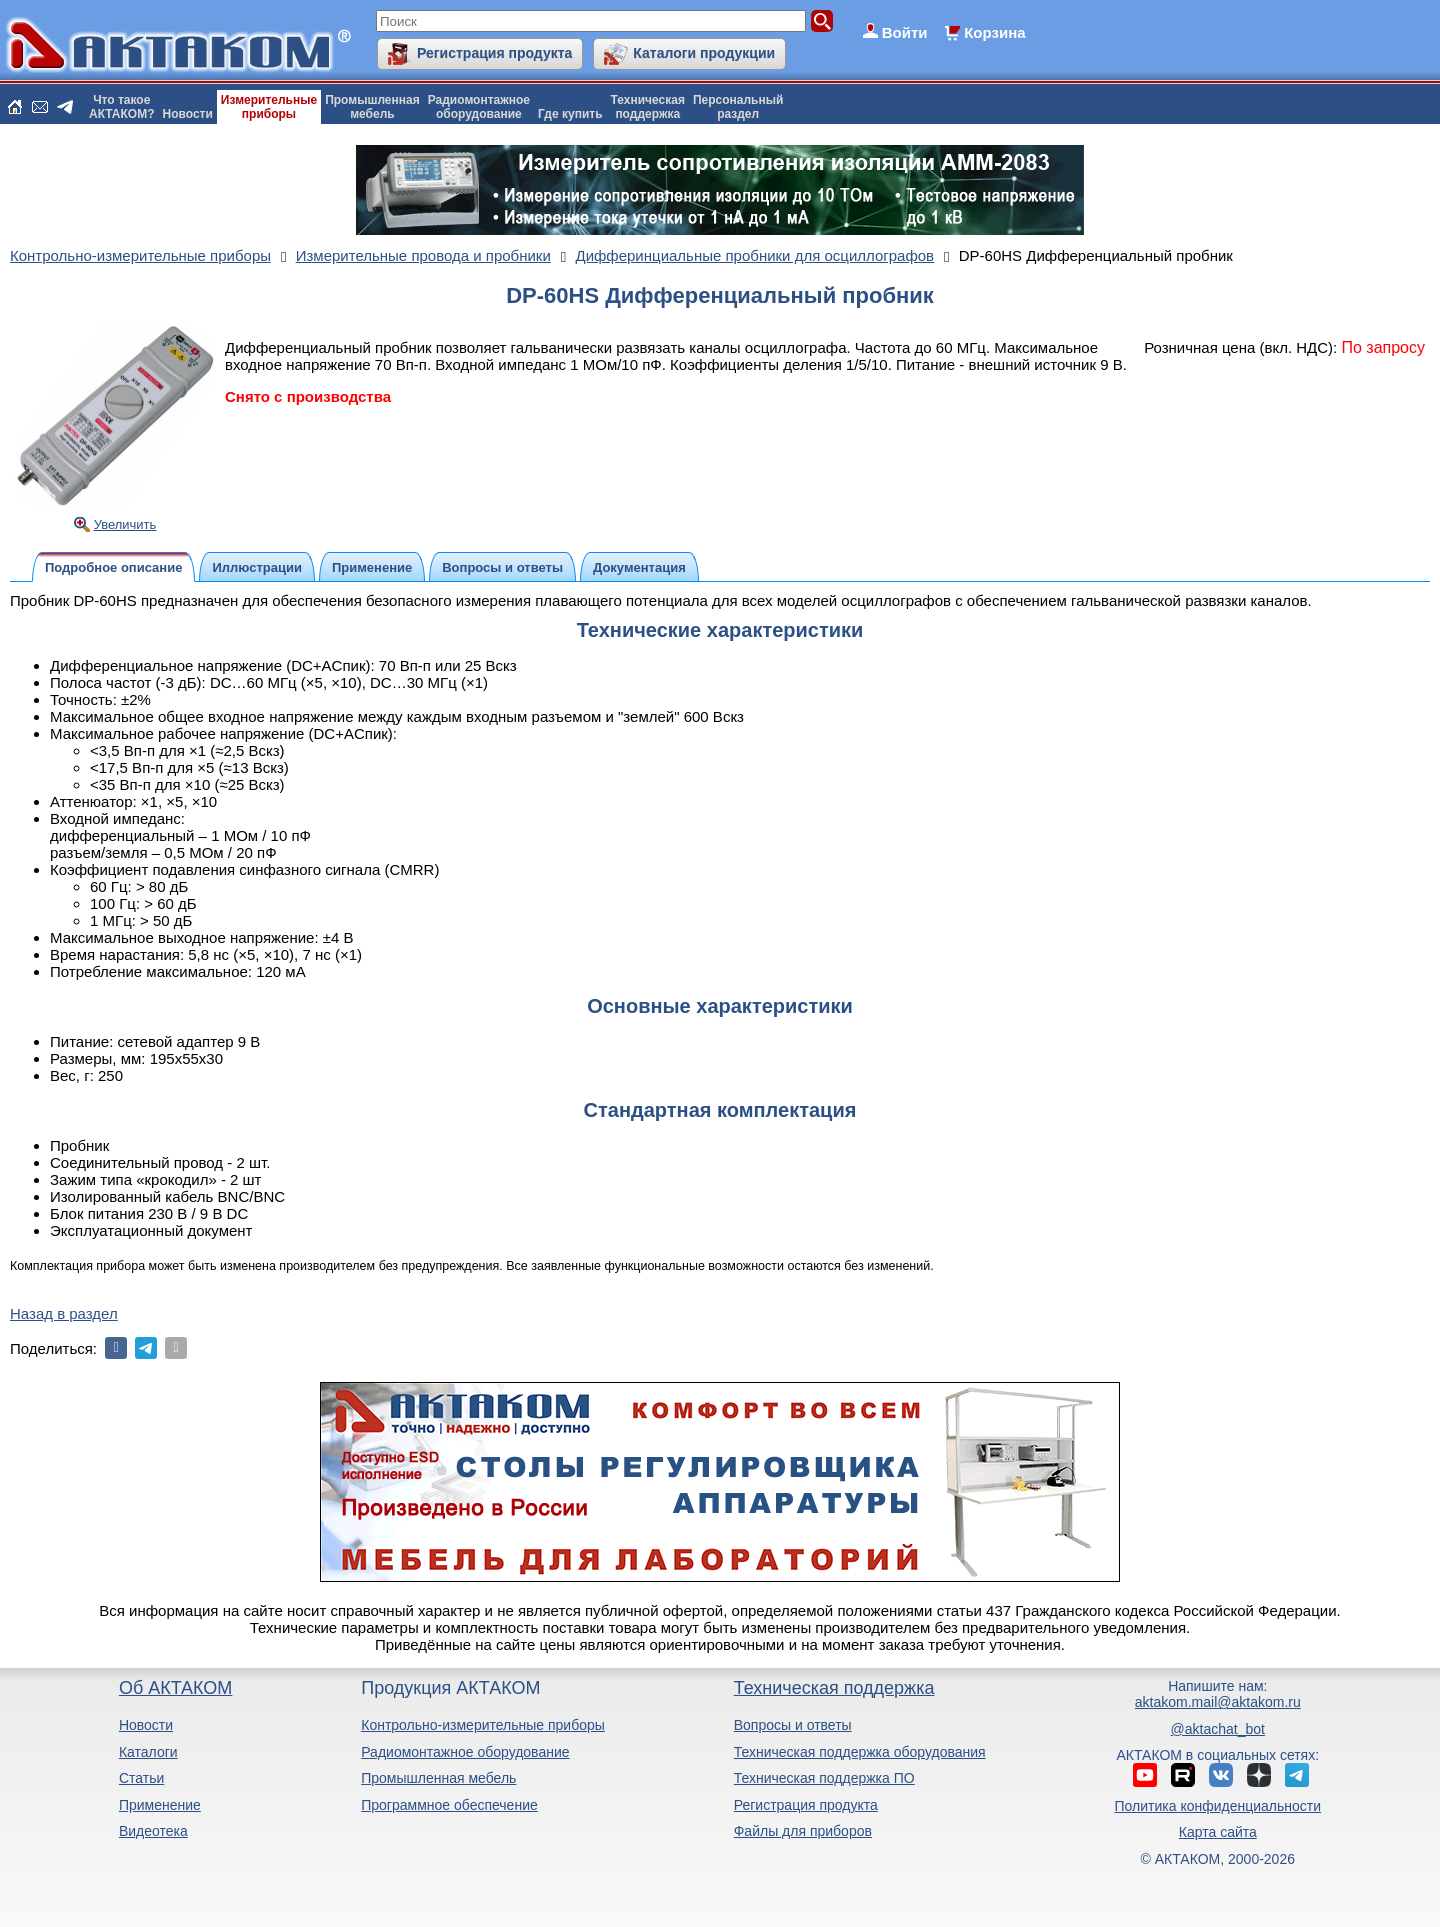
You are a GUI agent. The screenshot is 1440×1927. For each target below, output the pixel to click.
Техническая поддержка (834, 1688)
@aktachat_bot (1218, 1729)
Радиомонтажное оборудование (465, 1752)
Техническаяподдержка (648, 107)
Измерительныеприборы (269, 107)
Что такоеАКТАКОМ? (122, 107)
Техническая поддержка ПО (824, 1778)
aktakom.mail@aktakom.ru (1218, 1702)
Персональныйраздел (738, 107)
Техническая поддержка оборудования (860, 1752)
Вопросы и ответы (793, 1725)
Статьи (141, 1778)
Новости (188, 114)
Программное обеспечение (449, 1805)
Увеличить (125, 524)
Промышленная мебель (438, 1778)
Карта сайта (1218, 1832)
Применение (160, 1805)
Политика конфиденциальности (1218, 1806)
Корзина (994, 32)
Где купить (570, 114)
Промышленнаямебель (372, 107)
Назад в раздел (64, 1313)
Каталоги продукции (704, 53)
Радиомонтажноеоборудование (479, 107)
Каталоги (148, 1752)
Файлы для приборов (803, 1831)
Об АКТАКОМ (175, 1688)
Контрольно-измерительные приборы (483, 1725)
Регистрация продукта (494, 53)
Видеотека (153, 1831)
